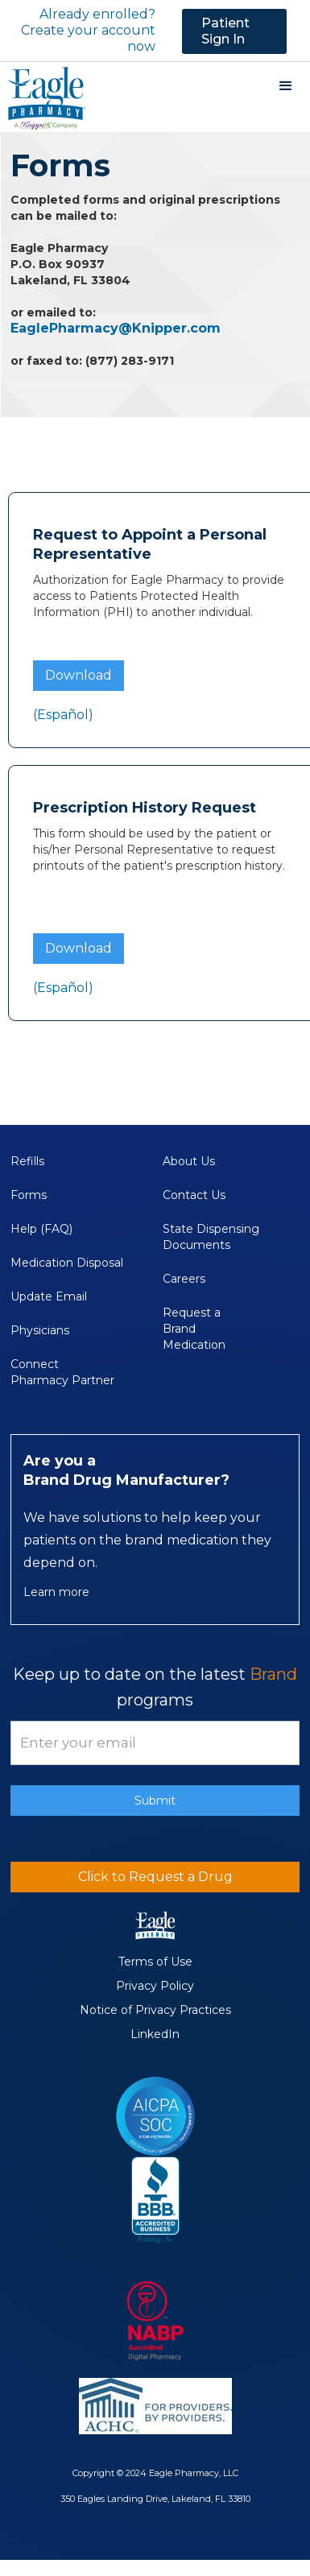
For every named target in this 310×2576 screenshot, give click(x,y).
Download (78, 675)
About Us (189, 1161)
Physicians (39, 1330)
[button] (286, 86)
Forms (28, 1195)
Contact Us (194, 1195)
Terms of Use (155, 1961)
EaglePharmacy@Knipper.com (115, 328)
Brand (273, 1674)
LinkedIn (155, 2034)
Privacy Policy (155, 1986)
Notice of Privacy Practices (155, 2010)
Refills (27, 1161)
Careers (184, 1278)
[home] (42, 97)
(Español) (63, 714)
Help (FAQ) (41, 1229)
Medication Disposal (66, 1262)
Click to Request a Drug (155, 1876)
